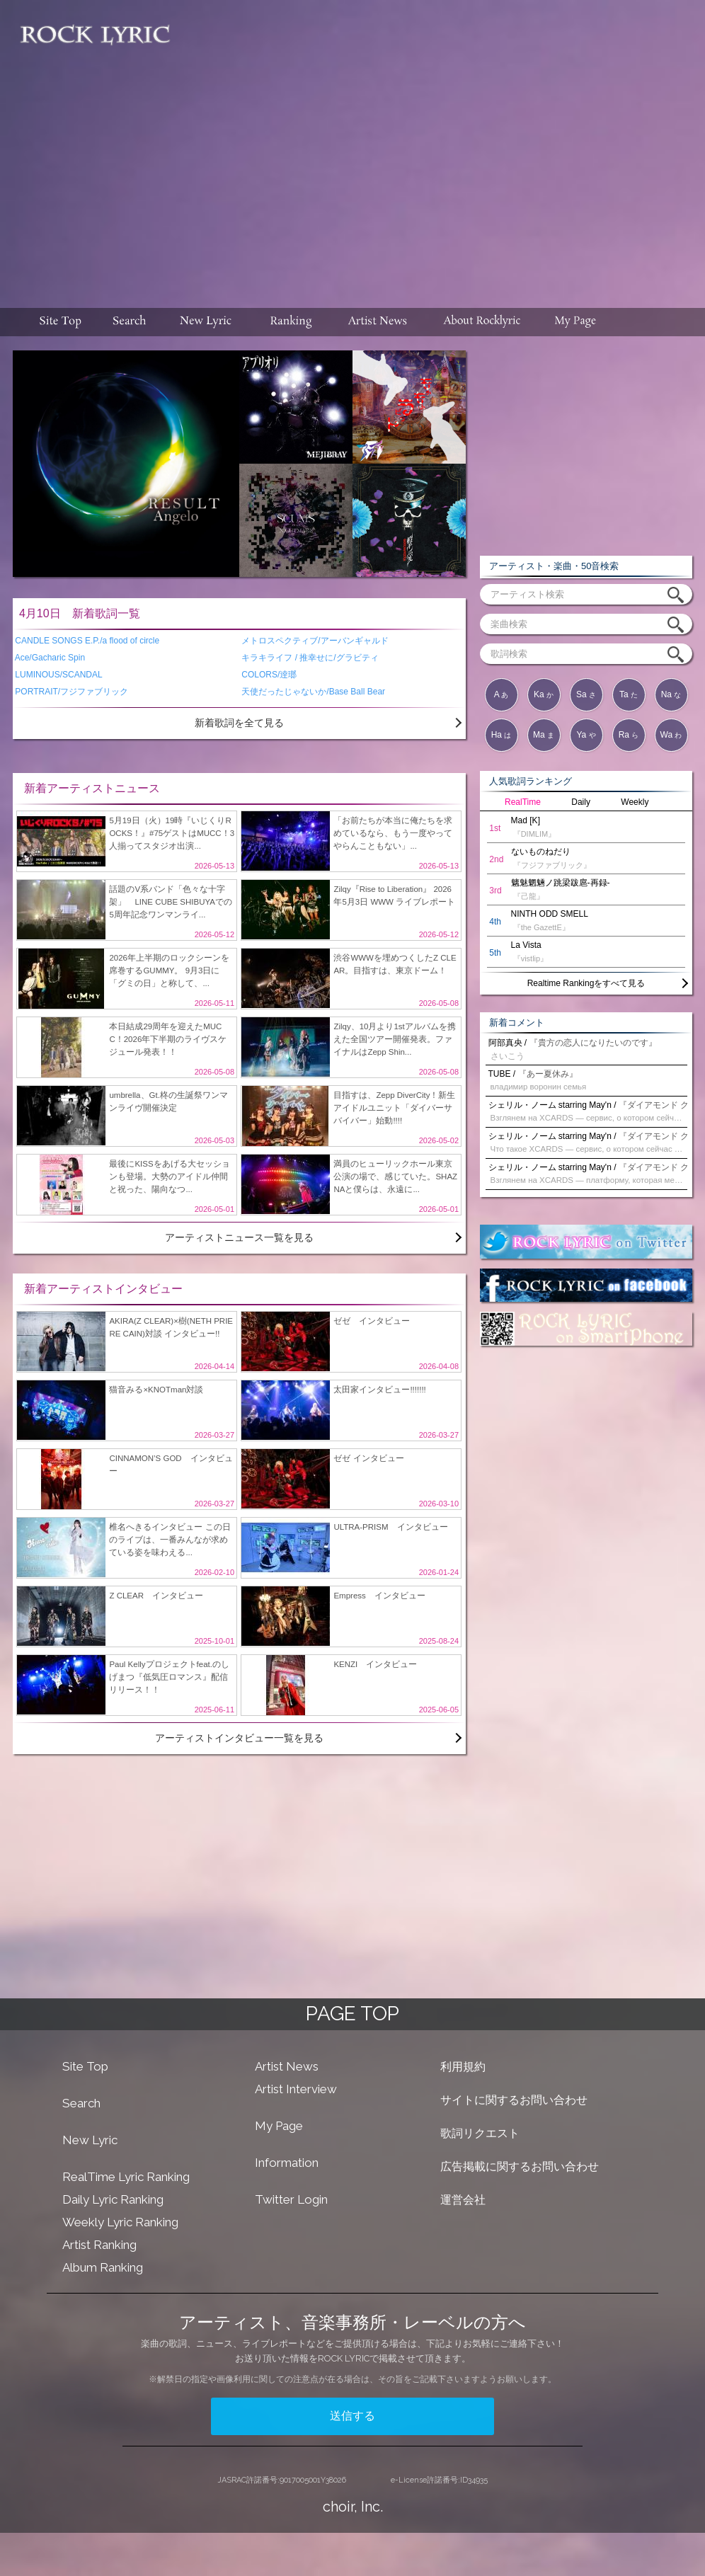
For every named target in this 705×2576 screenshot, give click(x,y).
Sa (586, 694)
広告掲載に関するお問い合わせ (519, 2166)
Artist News (287, 2066)
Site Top (85, 2066)
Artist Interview (296, 2089)
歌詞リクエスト (480, 2133)
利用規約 (463, 2066)
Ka (544, 694)
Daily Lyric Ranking (113, 2199)
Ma (543, 735)
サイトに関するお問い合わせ (514, 2100)
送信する (352, 2415)
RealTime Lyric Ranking (126, 2177)
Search (81, 2103)
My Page (279, 2126)
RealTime (523, 802)
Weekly (634, 802)
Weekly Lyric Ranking (120, 2222)
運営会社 (463, 2199)
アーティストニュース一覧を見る (239, 1237)
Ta (628, 694)
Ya (585, 735)
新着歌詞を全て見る (239, 722)
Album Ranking (102, 2267)
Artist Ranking (99, 2245)
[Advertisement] (439, 147)
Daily (580, 802)
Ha (501, 735)
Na (671, 694)
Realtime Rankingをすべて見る (586, 983)
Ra (629, 735)
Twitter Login (291, 2199)
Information (287, 2163)
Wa (671, 735)
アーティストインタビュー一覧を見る (239, 1738)
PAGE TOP (352, 2013)
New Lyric (90, 2140)
